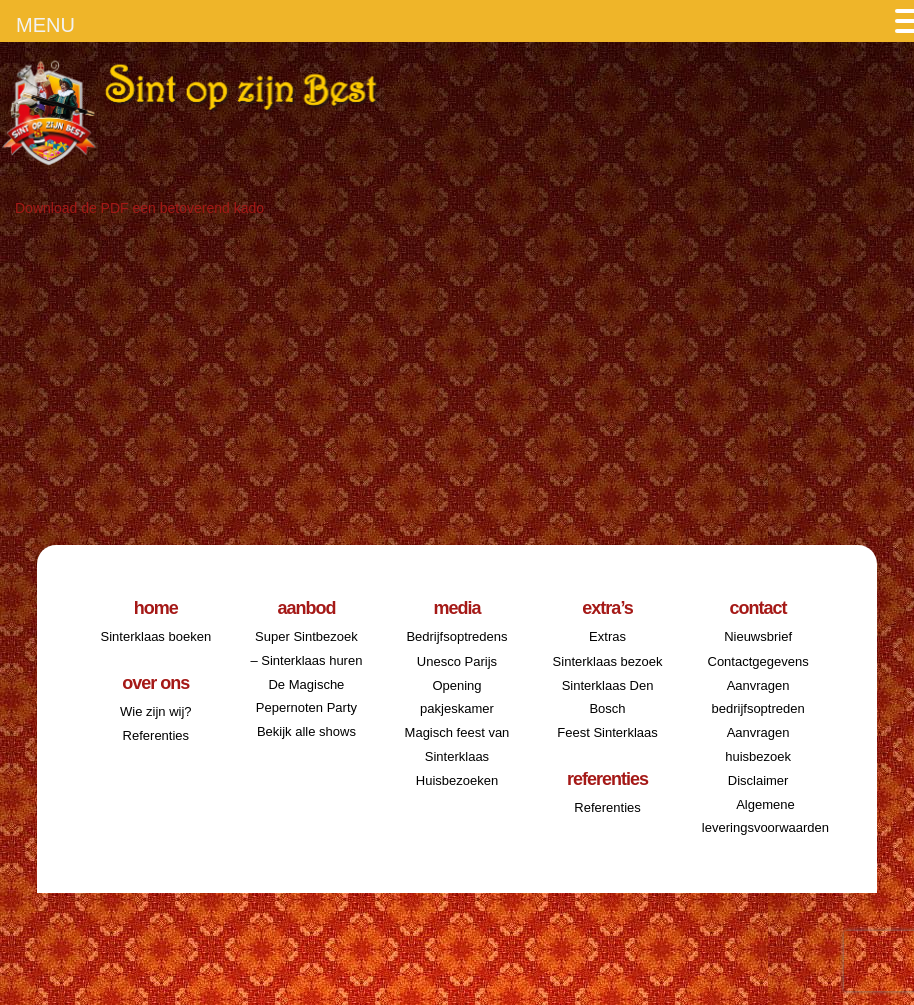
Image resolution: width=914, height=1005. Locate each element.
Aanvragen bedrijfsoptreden (757, 697)
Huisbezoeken (457, 780)
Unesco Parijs (457, 661)
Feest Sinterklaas (607, 732)
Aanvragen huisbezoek (758, 744)
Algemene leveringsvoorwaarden (765, 816)
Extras (607, 636)
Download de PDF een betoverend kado (139, 208)
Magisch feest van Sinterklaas (457, 744)
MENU (45, 25)
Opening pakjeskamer (457, 697)
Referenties (156, 735)
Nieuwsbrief (758, 636)
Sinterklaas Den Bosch (608, 697)
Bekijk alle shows (306, 731)
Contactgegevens (758, 661)
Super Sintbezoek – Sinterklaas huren (306, 648)
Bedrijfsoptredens (456, 636)
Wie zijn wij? (156, 711)
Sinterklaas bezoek (608, 661)
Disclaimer (758, 780)
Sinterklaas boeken (156, 636)
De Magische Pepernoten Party (306, 696)
